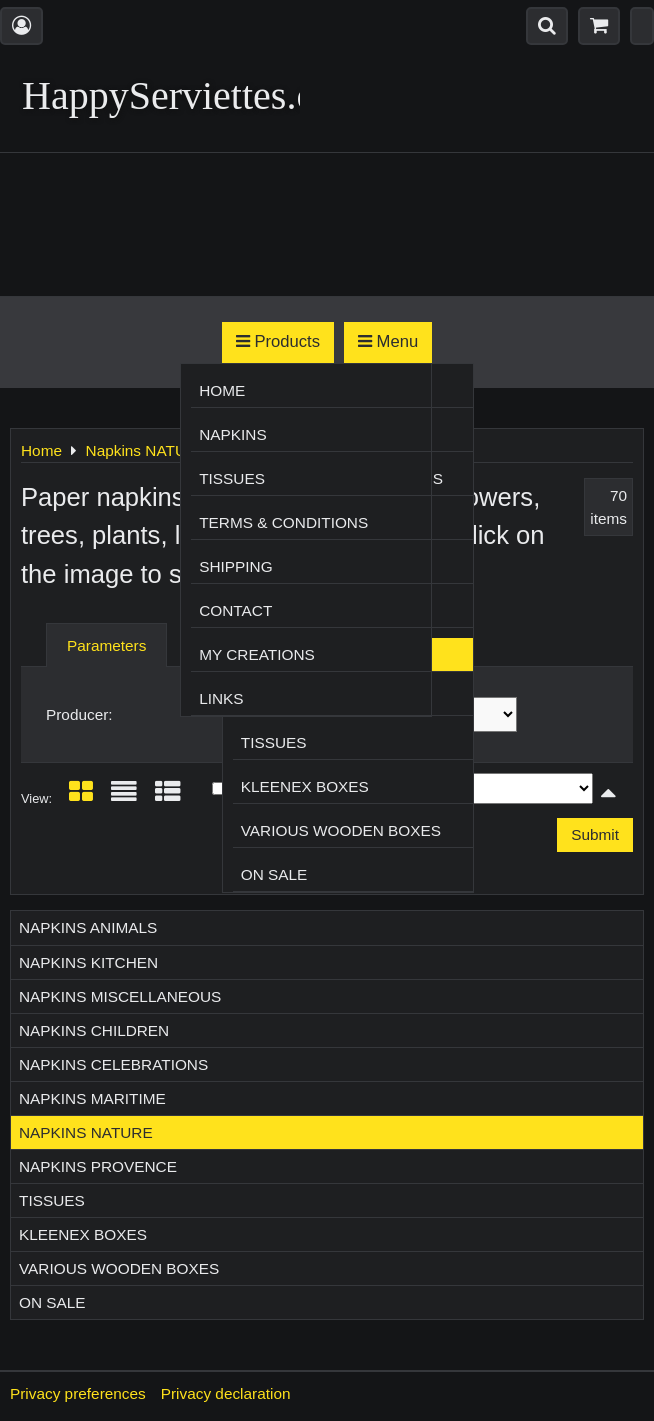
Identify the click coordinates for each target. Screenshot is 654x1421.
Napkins (232, 434)
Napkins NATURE (86, 1132)
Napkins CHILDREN (94, 1030)
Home (222, 390)
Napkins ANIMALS (88, 927)
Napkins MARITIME (92, 1098)
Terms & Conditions (283, 522)
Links (221, 698)
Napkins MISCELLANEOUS (120, 996)
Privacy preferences (78, 1393)
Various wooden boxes (341, 830)
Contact (235, 610)
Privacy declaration (226, 1393)
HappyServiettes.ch (178, 95)
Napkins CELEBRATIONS (113, 1064)
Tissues (274, 742)
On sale (274, 874)
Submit (595, 834)
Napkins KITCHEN (88, 962)
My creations (257, 654)
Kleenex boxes (305, 786)
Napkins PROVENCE (98, 1166)
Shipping (235, 566)
